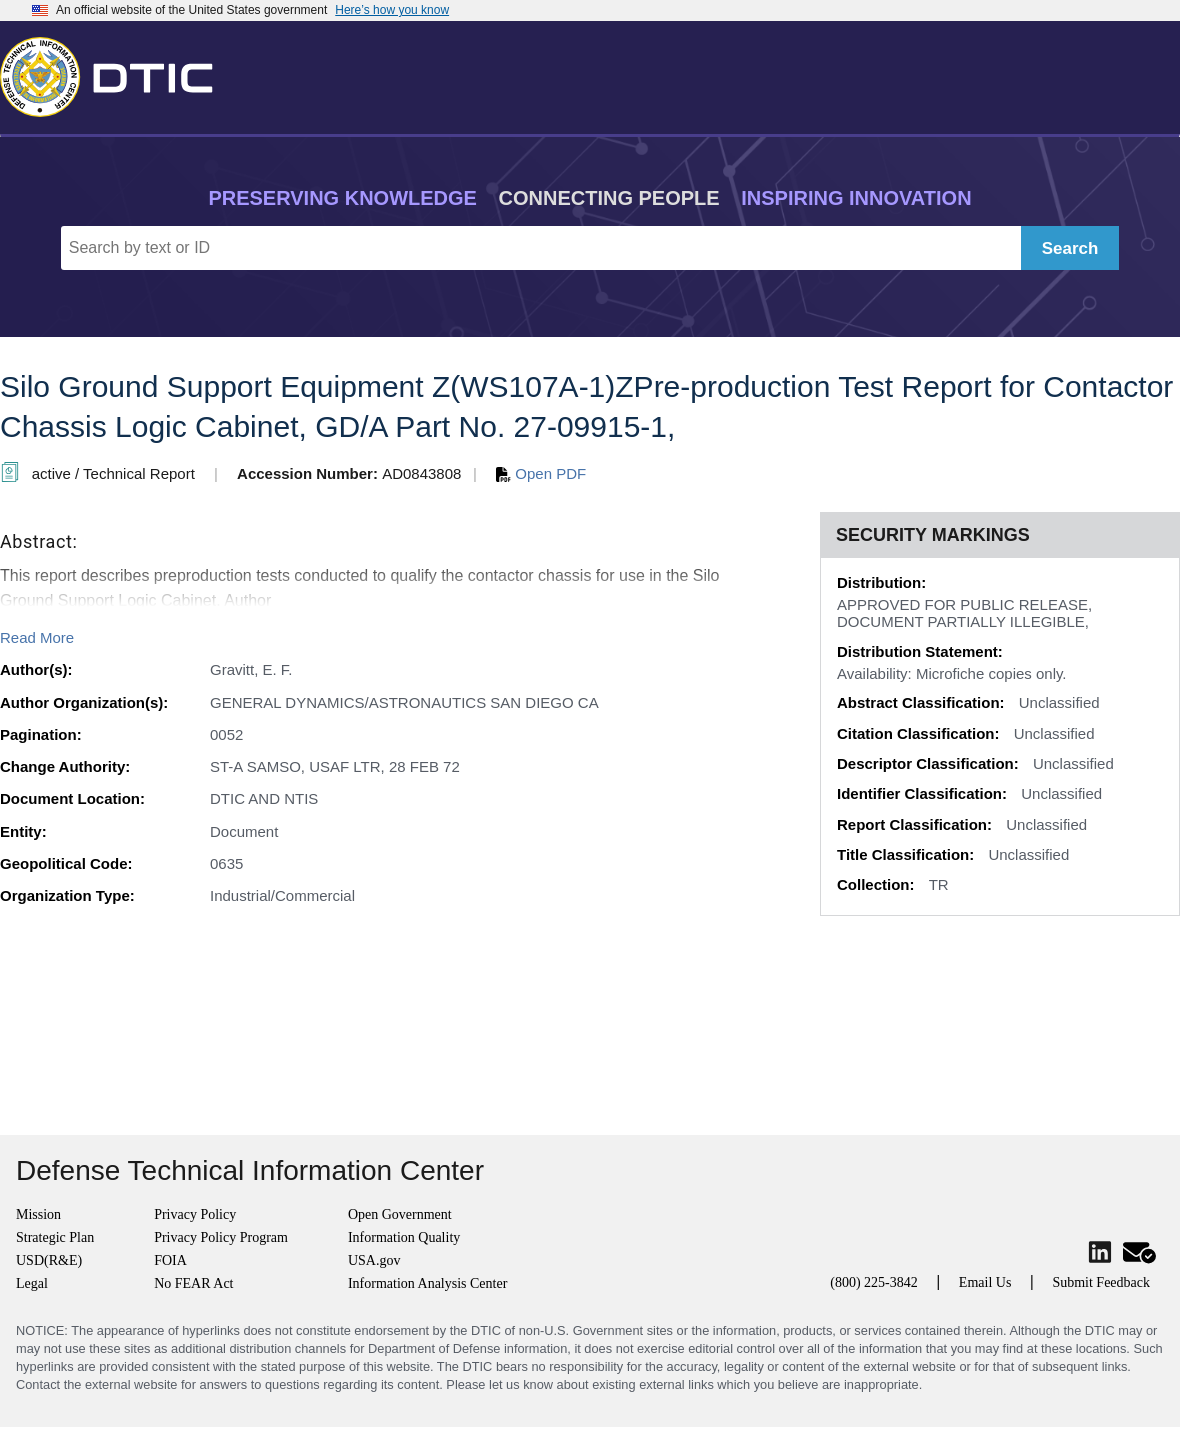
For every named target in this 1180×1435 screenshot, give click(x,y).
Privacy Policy (195, 1214)
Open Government (400, 1214)
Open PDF (541, 473)
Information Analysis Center (427, 1283)
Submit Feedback (1101, 1282)
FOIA (170, 1260)
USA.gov (374, 1260)
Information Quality (404, 1237)
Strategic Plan (55, 1237)
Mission (38, 1214)
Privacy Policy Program (221, 1237)
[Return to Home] (115, 73)
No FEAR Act (193, 1283)
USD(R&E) (49, 1260)
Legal (32, 1283)
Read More (37, 637)
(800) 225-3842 (874, 1282)
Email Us (985, 1282)
